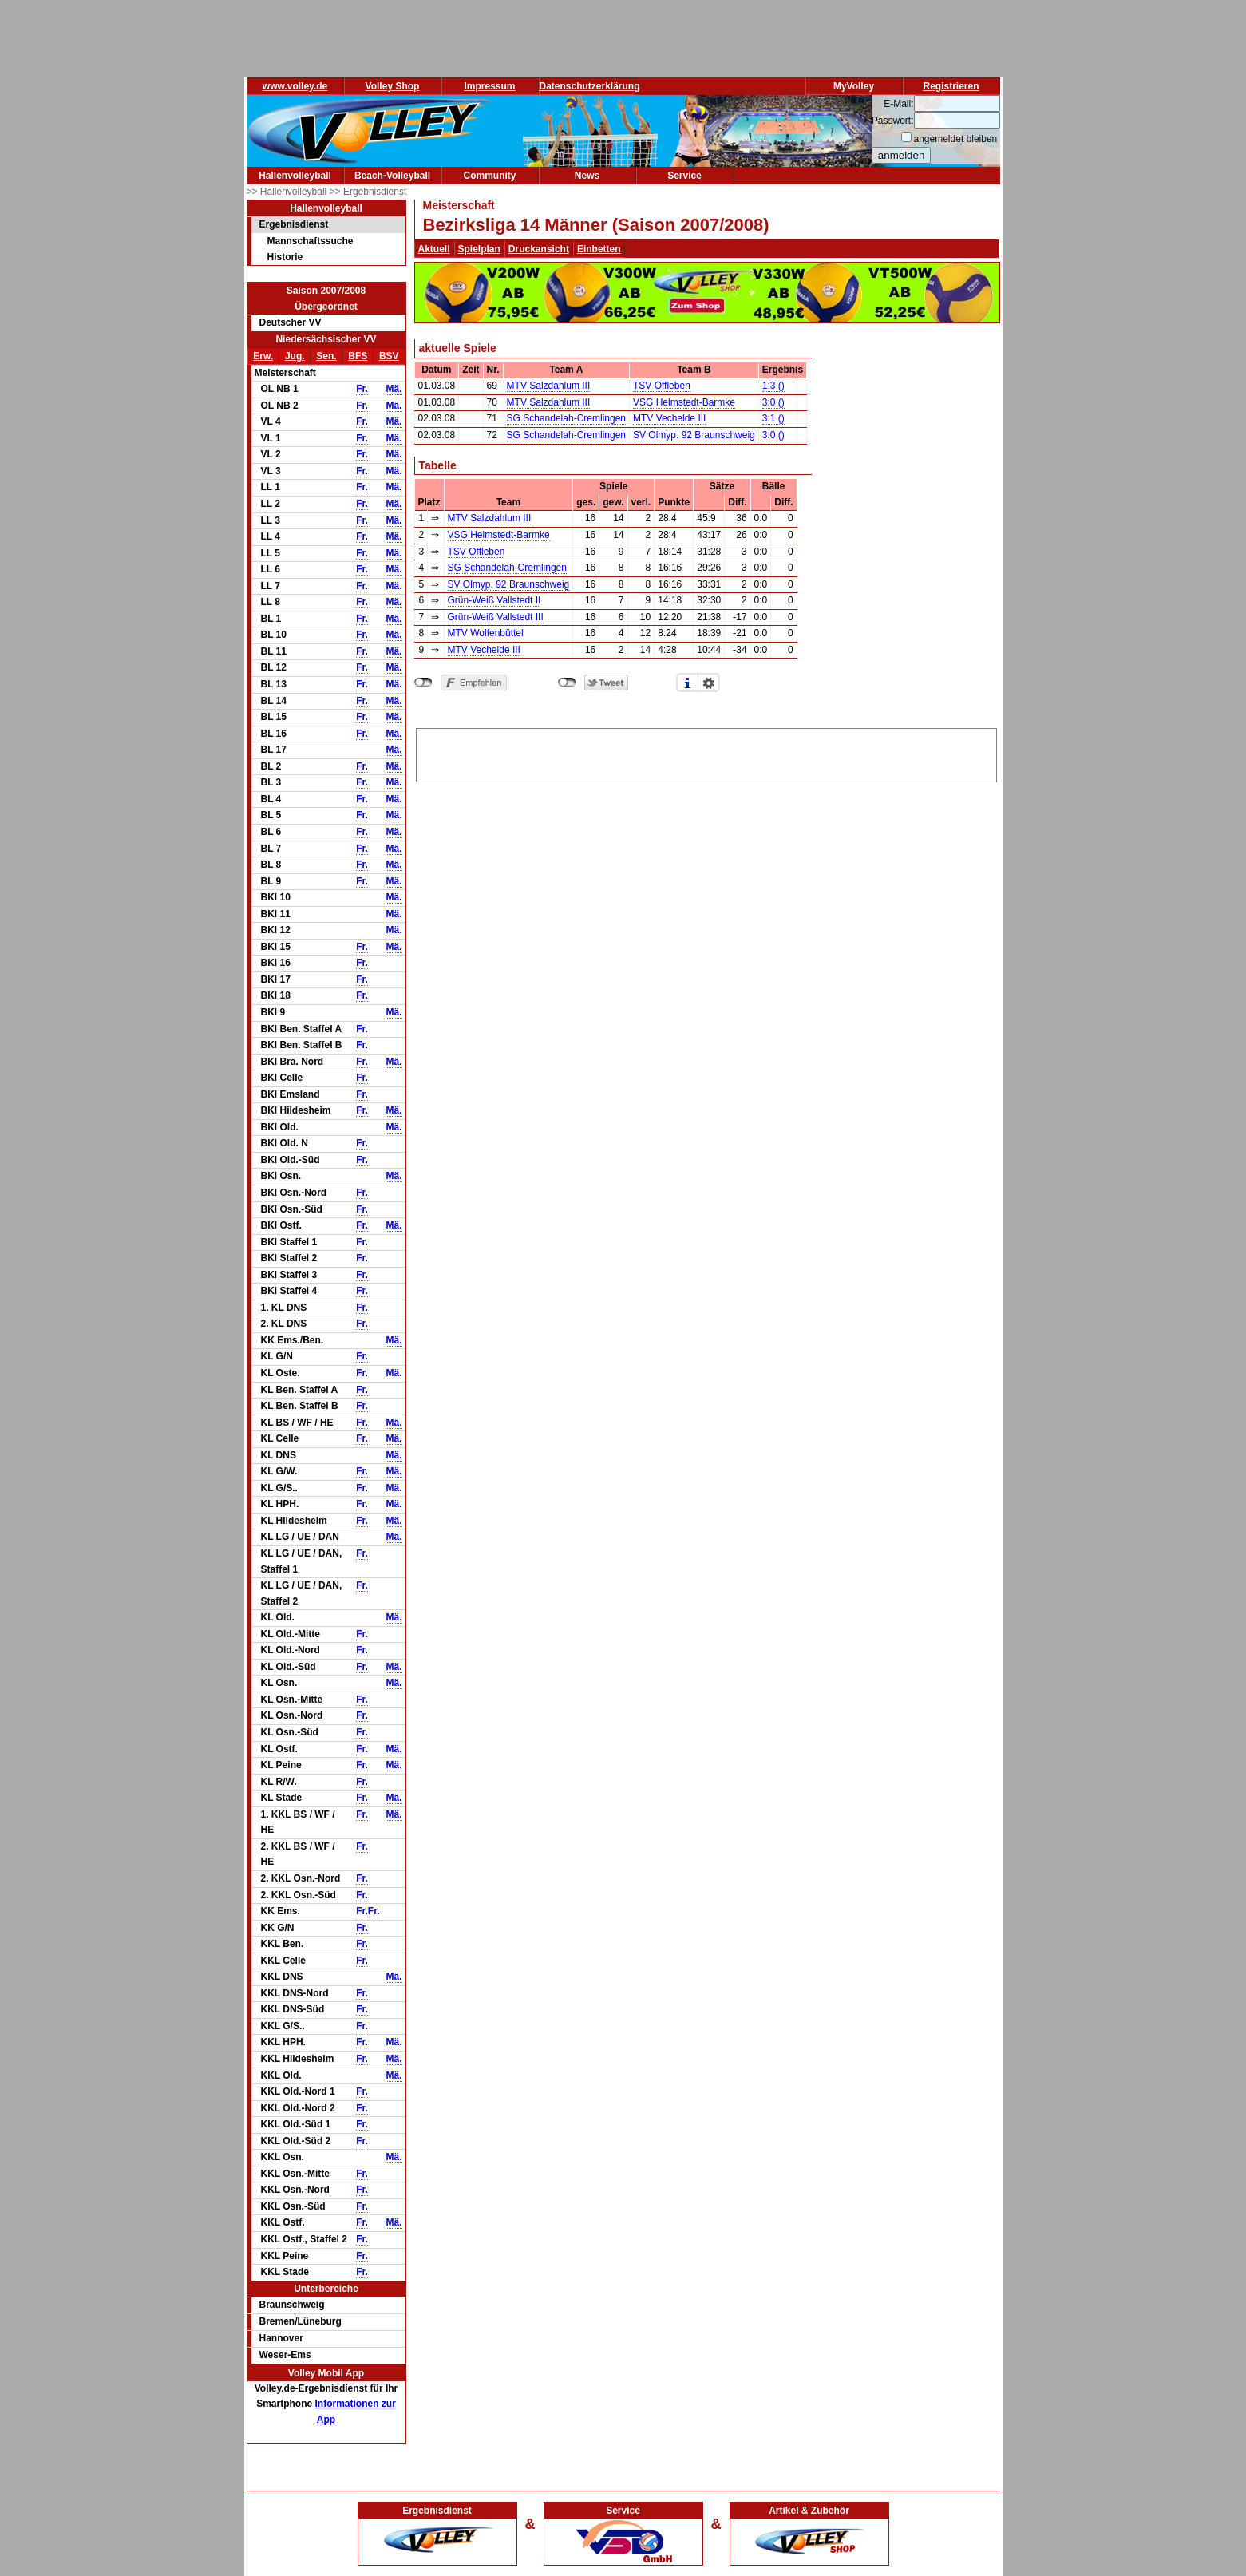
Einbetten (599, 249)
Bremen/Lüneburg (300, 2321)
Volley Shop (393, 86)
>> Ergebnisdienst (368, 191)
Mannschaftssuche (310, 241)
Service (684, 175)
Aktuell (434, 249)
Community (490, 175)
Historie (285, 257)
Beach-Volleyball (392, 175)
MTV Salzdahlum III (549, 385)
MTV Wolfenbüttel (486, 633)
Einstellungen (709, 682)
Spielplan (479, 249)
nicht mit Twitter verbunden (567, 682)
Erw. (263, 356)
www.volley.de (295, 86)
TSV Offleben (661, 385)
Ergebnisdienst (294, 224)
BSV (389, 356)
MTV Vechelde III (669, 418)
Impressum (489, 86)
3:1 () (773, 418)
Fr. (362, 388)
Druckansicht (538, 249)
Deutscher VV (290, 322)
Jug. (295, 356)
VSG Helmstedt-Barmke (684, 402)
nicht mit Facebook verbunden (423, 682)
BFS (357, 356)
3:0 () (773, 402)
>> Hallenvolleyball (288, 191)
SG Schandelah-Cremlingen (566, 418)
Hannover (281, 2338)
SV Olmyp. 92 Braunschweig (694, 435)
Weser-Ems (285, 2354)
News (587, 175)
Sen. (326, 356)
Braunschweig (292, 2304)
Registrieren (951, 86)
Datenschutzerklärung (590, 86)
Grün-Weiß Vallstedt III (496, 617)
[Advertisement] (706, 753)
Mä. (393, 388)
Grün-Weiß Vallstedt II (494, 600)
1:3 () (773, 385)
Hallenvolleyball (295, 175)
